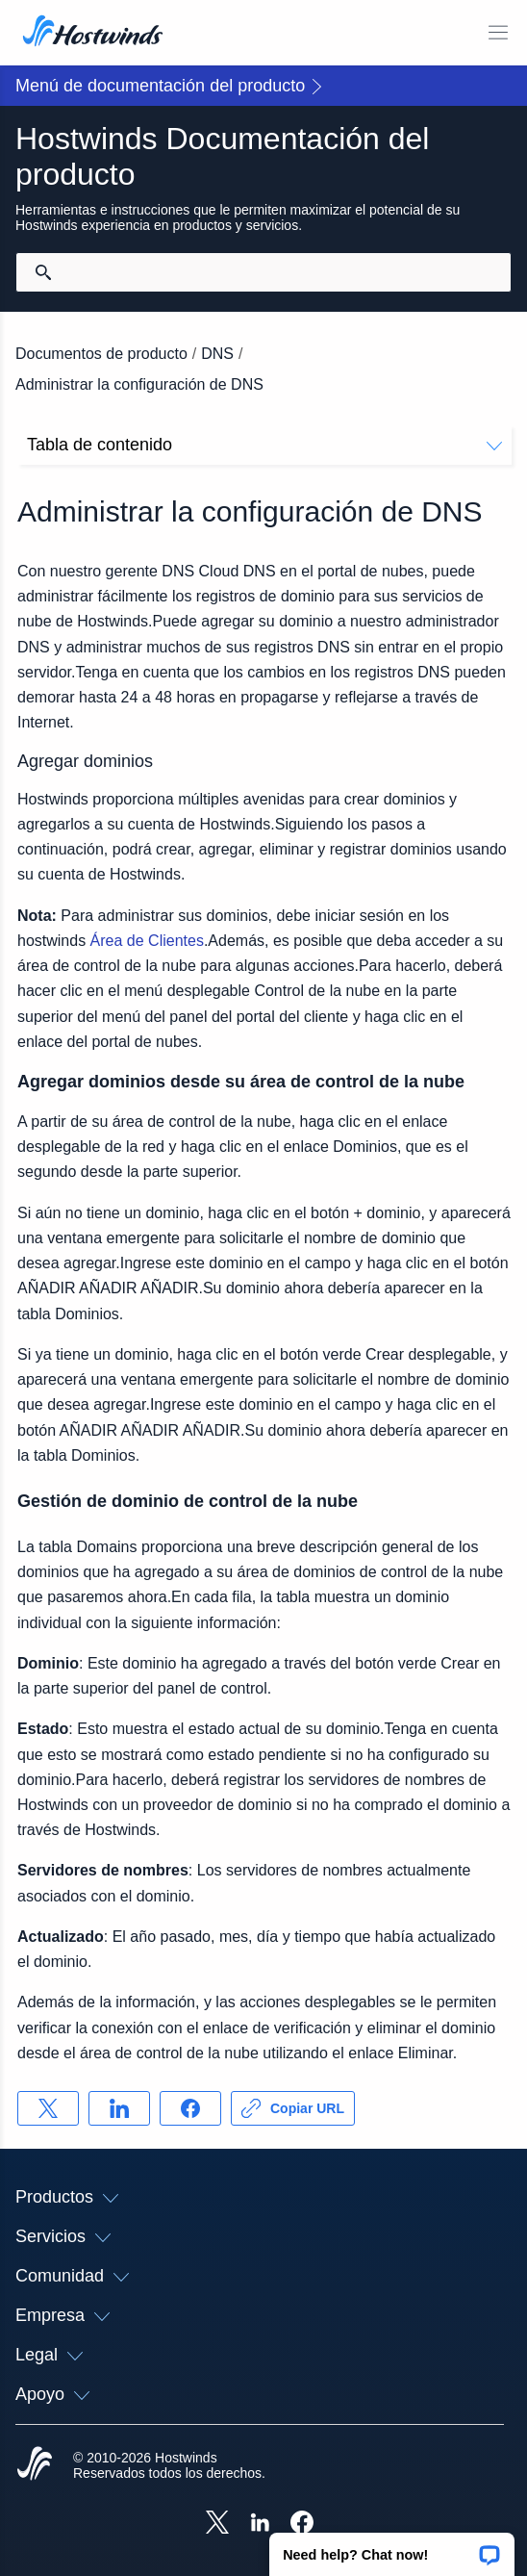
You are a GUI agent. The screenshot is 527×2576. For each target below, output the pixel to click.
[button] (392, 2548)
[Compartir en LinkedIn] (119, 2108)
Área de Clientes (147, 940)
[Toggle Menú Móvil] (498, 32)
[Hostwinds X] (217, 2524)
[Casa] (92, 33)
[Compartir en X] (48, 2108)
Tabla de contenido (264, 444)
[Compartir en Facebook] (190, 2108)
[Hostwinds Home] (34, 2465)
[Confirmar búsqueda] (43, 272)
